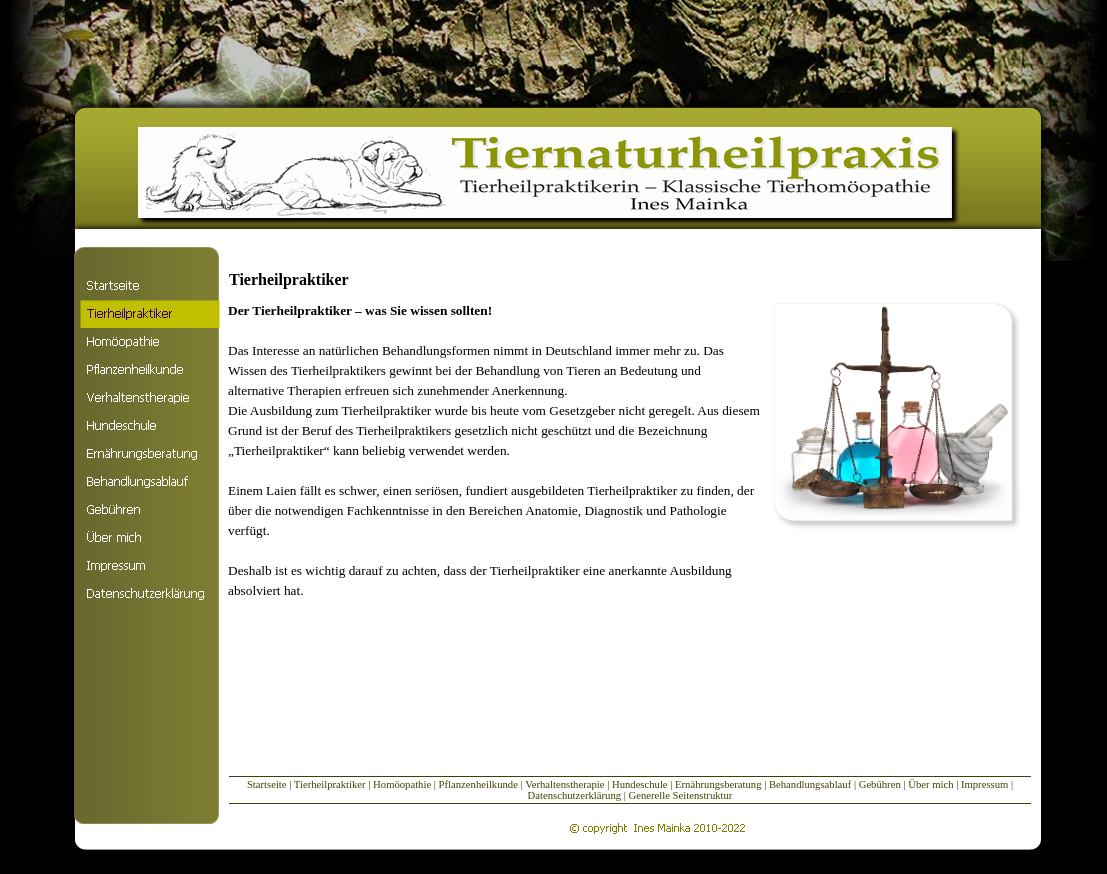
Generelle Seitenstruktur (681, 795)
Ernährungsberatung (718, 784)
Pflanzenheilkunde (478, 784)
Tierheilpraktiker (330, 784)
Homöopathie (402, 784)
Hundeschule (640, 784)
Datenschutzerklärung (575, 795)
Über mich (930, 784)
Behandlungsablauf (810, 784)
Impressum (986, 784)
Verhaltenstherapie (564, 784)
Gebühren (881, 784)
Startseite (267, 784)
